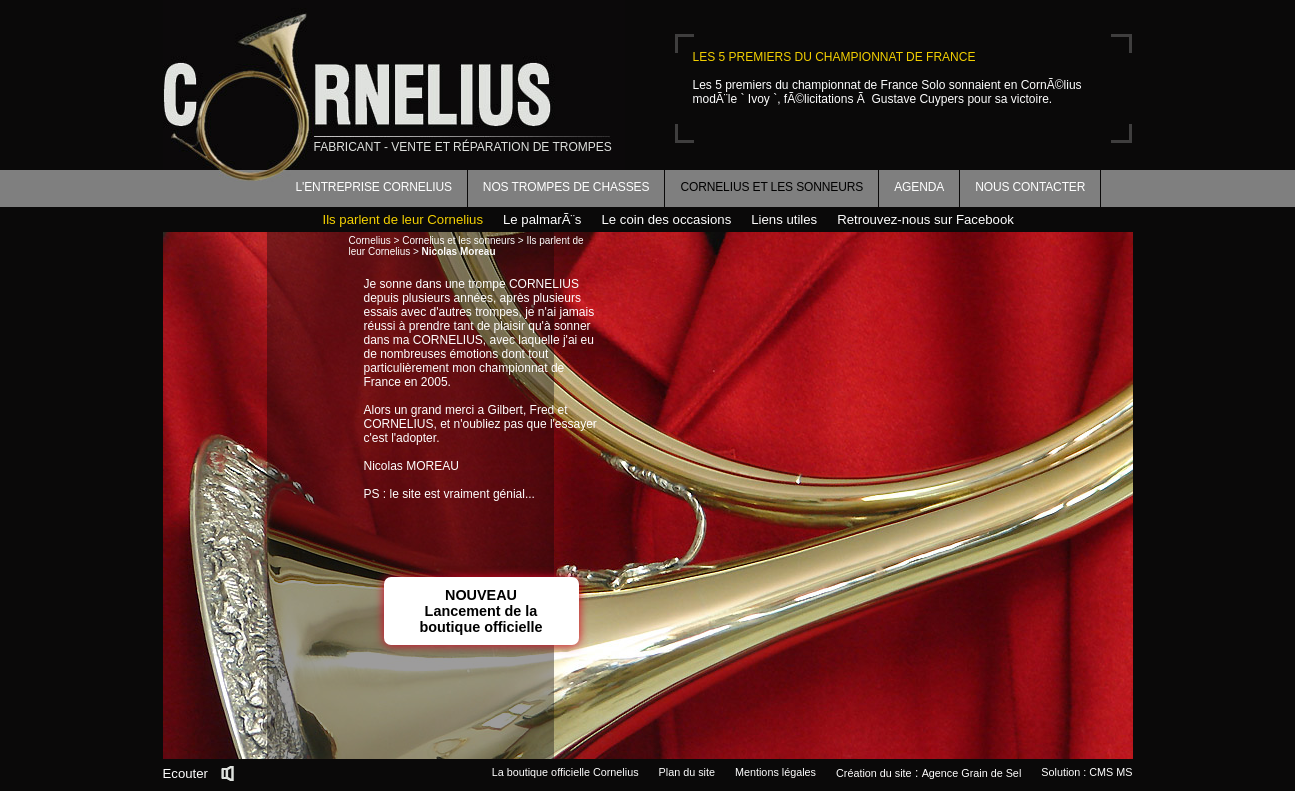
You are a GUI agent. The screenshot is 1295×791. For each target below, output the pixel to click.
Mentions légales (775, 772)
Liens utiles (784, 219)
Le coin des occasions (666, 219)
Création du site (874, 773)
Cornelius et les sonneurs (771, 187)
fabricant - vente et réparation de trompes (463, 147)
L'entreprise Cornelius (374, 187)
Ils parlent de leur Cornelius (403, 219)
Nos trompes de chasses (566, 187)
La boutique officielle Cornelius (565, 772)
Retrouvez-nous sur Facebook (925, 219)
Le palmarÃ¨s (542, 219)
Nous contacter (1030, 187)
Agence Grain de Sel (972, 773)
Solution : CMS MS (1086, 772)
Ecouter (185, 773)
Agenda (919, 187)
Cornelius (370, 240)
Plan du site (687, 772)
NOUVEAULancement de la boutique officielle (480, 611)
